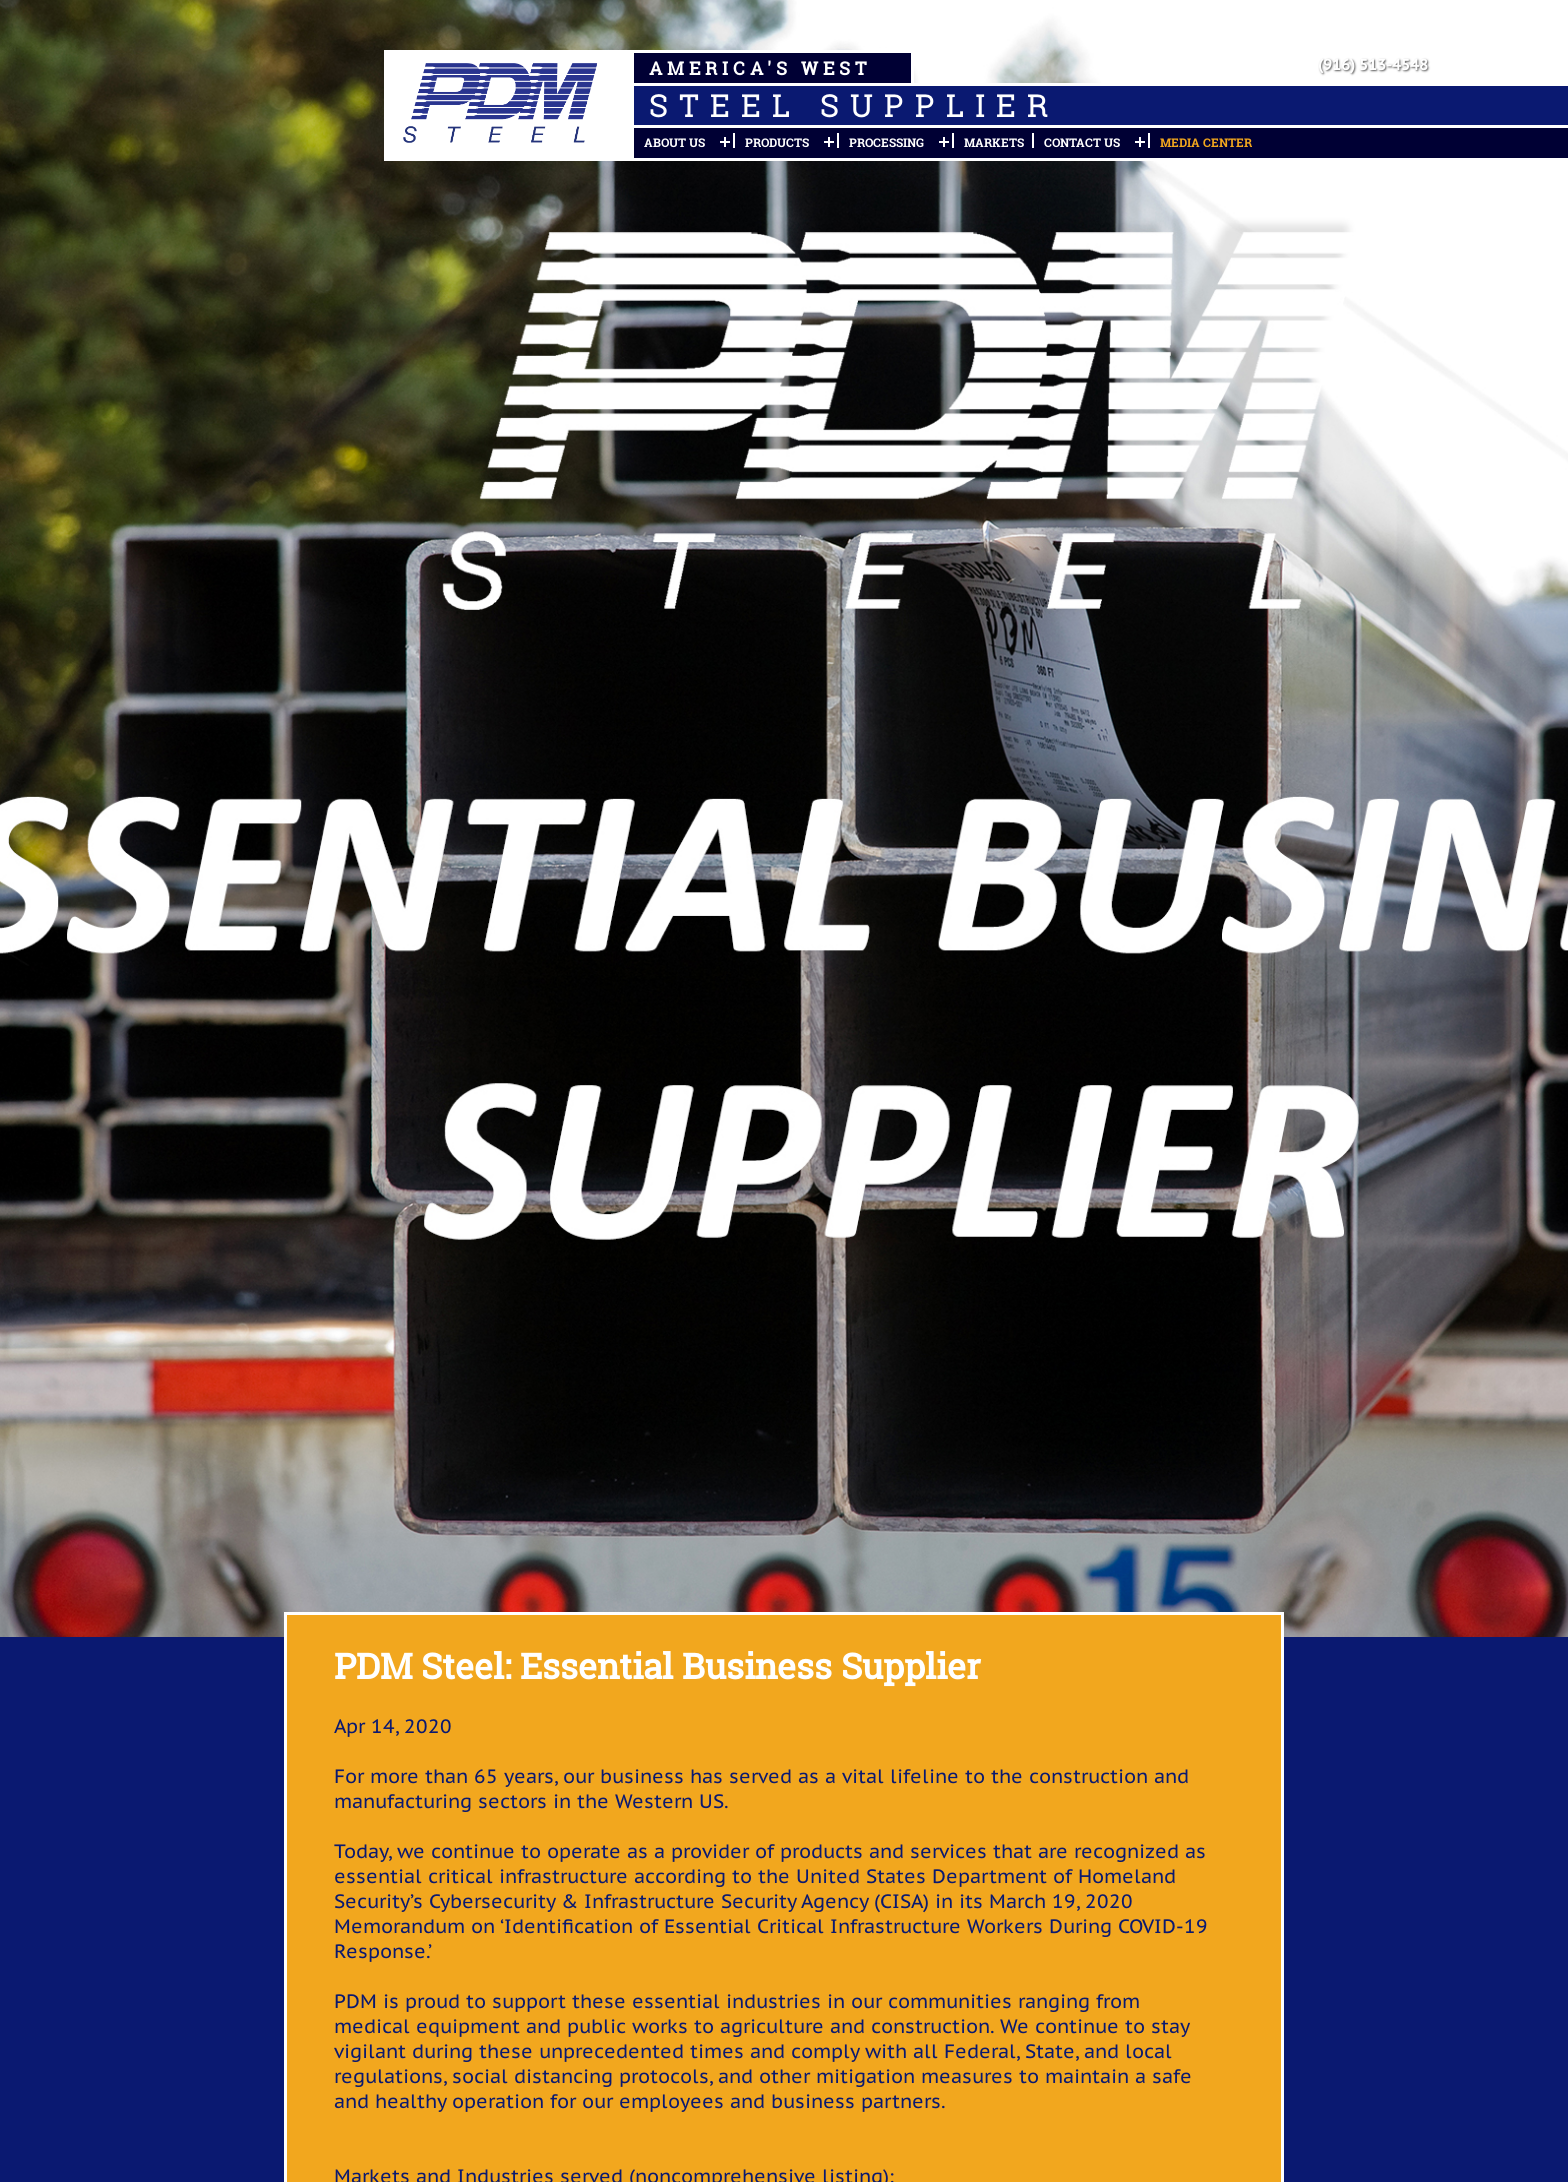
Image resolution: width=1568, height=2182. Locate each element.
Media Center (1206, 142)
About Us (674, 142)
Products (777, 142)
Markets (994, 142)
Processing (886, 142)
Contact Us (1082, 142)
